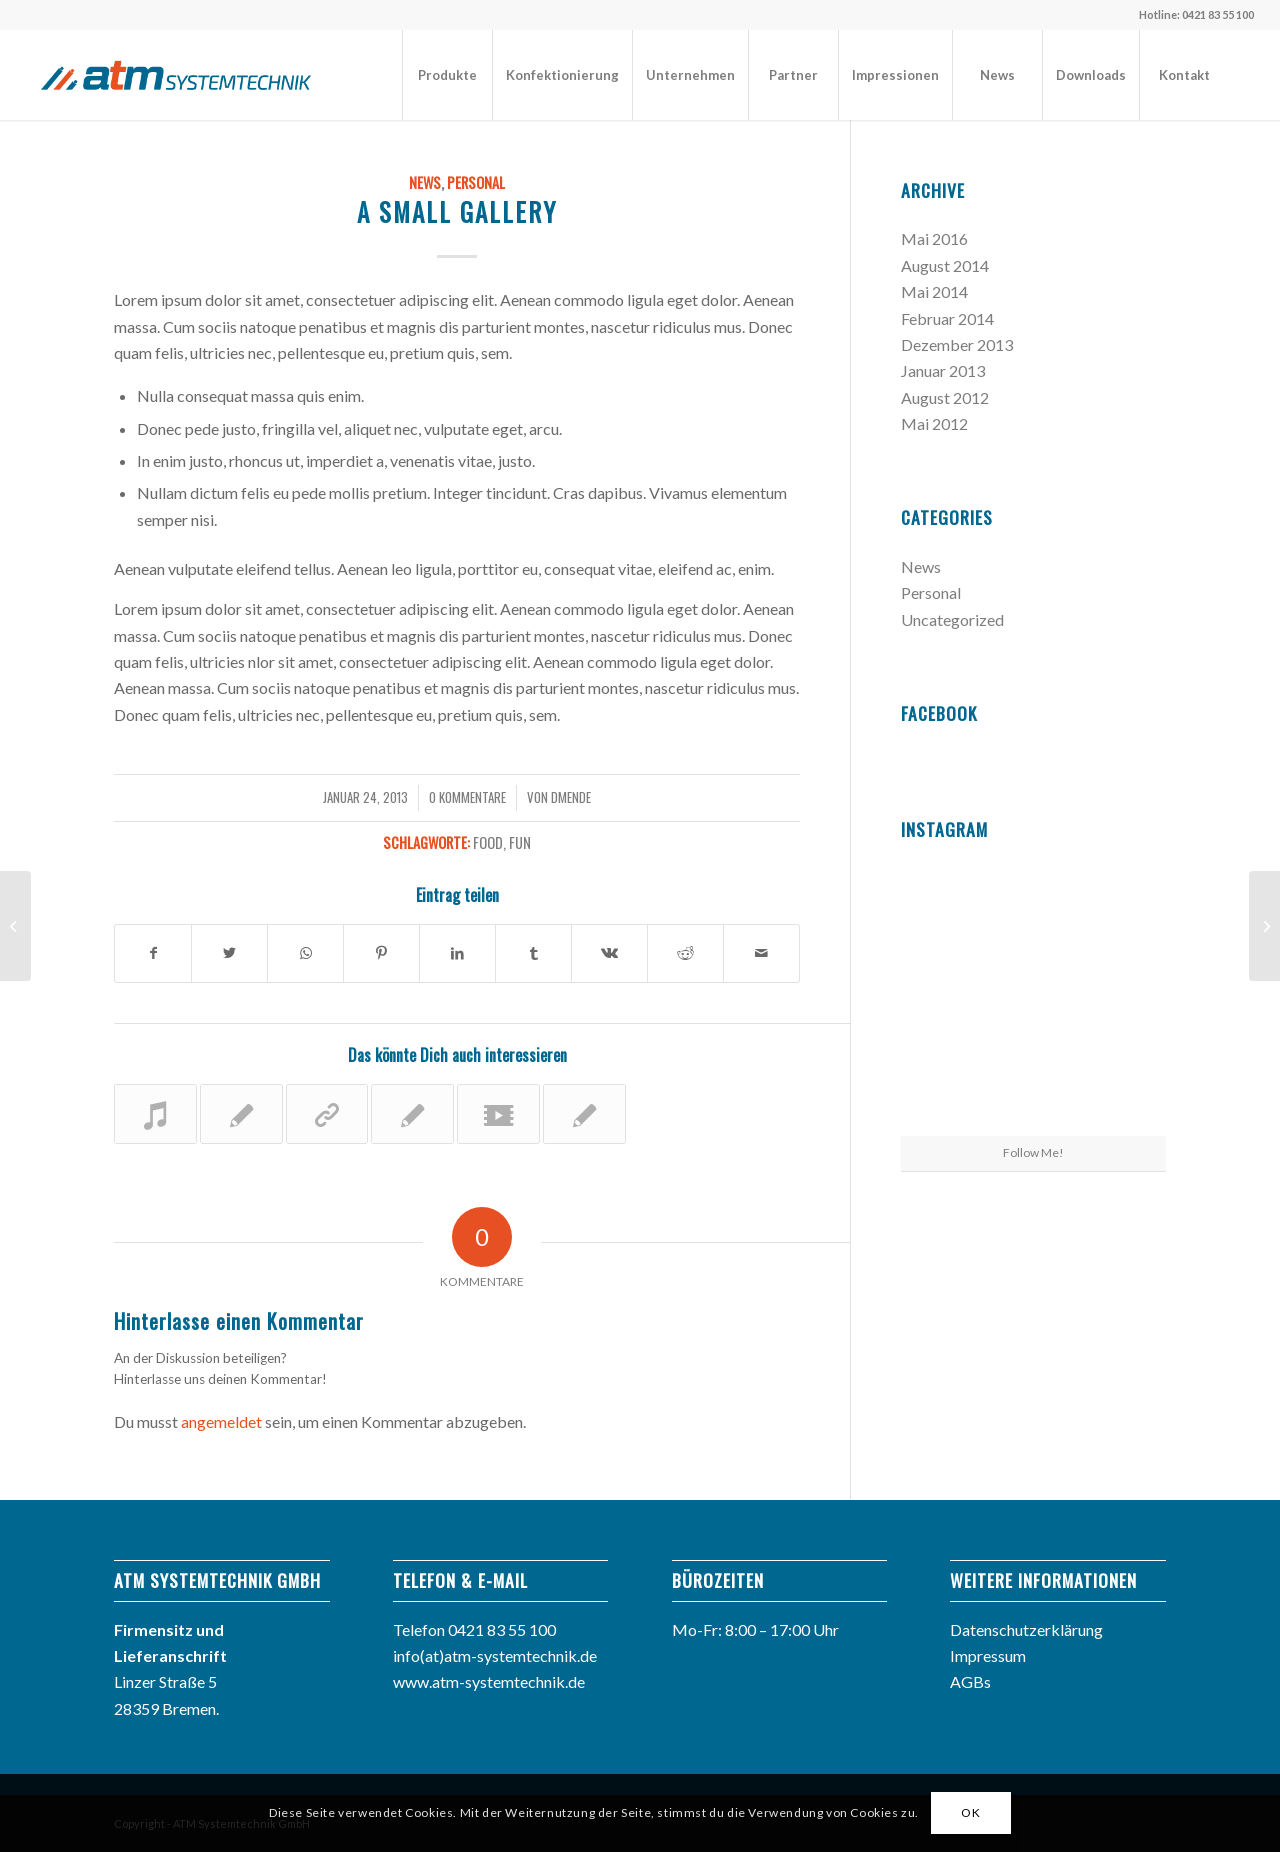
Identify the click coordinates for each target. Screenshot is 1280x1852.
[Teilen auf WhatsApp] (305, 953)
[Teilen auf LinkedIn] (457, 953)
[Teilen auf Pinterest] (381, 953)
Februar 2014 (947, 318)
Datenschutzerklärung (1026, 1629)
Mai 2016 (934, 238)
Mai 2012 (934, 423)
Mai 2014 (934, 291)
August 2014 (945, 265)
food (488, 842)
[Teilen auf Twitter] (229, 953)
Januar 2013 (943, 370)
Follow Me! (1033, 1152)
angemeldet (221, 1421)
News (425, 182)
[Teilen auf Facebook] (153, 953)
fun (520, 842)
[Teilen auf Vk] (609, 953)
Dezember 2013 (957, 344)
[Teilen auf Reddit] (685, 953)
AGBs (970, 1681)
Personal (476, 182)
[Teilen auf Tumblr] (533, 953)
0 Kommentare (467, 797)
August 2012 (945, 397)
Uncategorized (952, 619)
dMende (571, 797)
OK (970, 1812)
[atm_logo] (176, 75)
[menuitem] (447, 75)
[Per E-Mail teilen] (761, 953)
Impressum (988, 1655)
